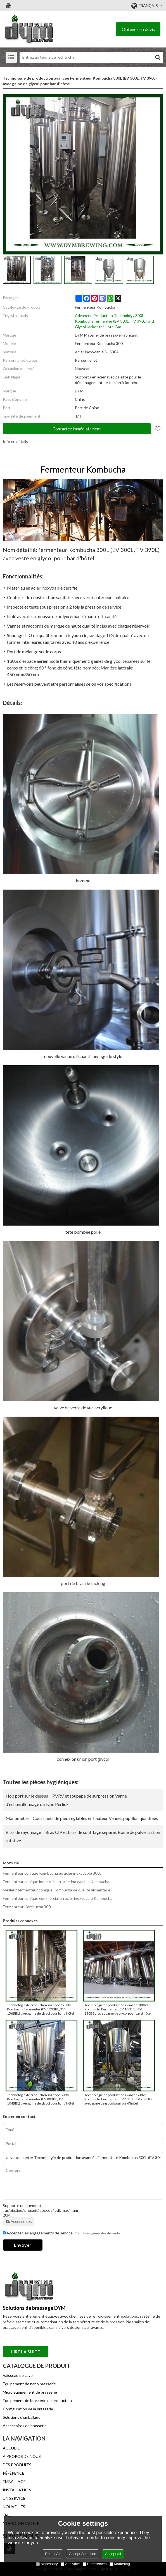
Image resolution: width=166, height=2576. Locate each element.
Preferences (95, 2564)
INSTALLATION (17, 2489)
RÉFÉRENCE (13, 2473)
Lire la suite (25, 2351)
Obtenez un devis (138, 29)
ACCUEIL (11, 2448)
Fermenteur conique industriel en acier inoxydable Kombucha (56, 1881)
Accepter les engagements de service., (61, 2233)
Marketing (120, 2564)
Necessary (47, 2564)
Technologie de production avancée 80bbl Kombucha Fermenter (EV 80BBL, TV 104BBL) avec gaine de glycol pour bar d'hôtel (40, 2099)
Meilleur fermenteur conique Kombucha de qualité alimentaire (56, 1890)
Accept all (113, 2554)
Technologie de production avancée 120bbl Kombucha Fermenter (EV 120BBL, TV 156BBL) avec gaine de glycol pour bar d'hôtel (40, 2009)
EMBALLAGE (14, 2481)
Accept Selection (82, 2554)
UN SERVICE (14, 2498)
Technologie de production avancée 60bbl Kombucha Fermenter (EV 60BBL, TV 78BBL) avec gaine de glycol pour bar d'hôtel (118, 2099)
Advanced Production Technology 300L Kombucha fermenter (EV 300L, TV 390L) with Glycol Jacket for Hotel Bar (115, 321)
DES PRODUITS (17, 2464)
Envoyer (22, 2245)
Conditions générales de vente (97, 2233)
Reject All (52, 2554)
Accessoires (19, 2221)
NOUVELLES (14, 2506)
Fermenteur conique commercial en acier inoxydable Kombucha (57, 1898)
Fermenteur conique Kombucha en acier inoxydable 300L (52, 1873)
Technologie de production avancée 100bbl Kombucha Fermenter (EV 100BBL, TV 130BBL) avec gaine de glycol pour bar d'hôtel (117, 2009)
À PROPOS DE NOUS (22, 2456)
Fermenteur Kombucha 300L (28, 1906)
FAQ (7, 2515)
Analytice (70, 2564)
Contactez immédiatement (77, 428)
